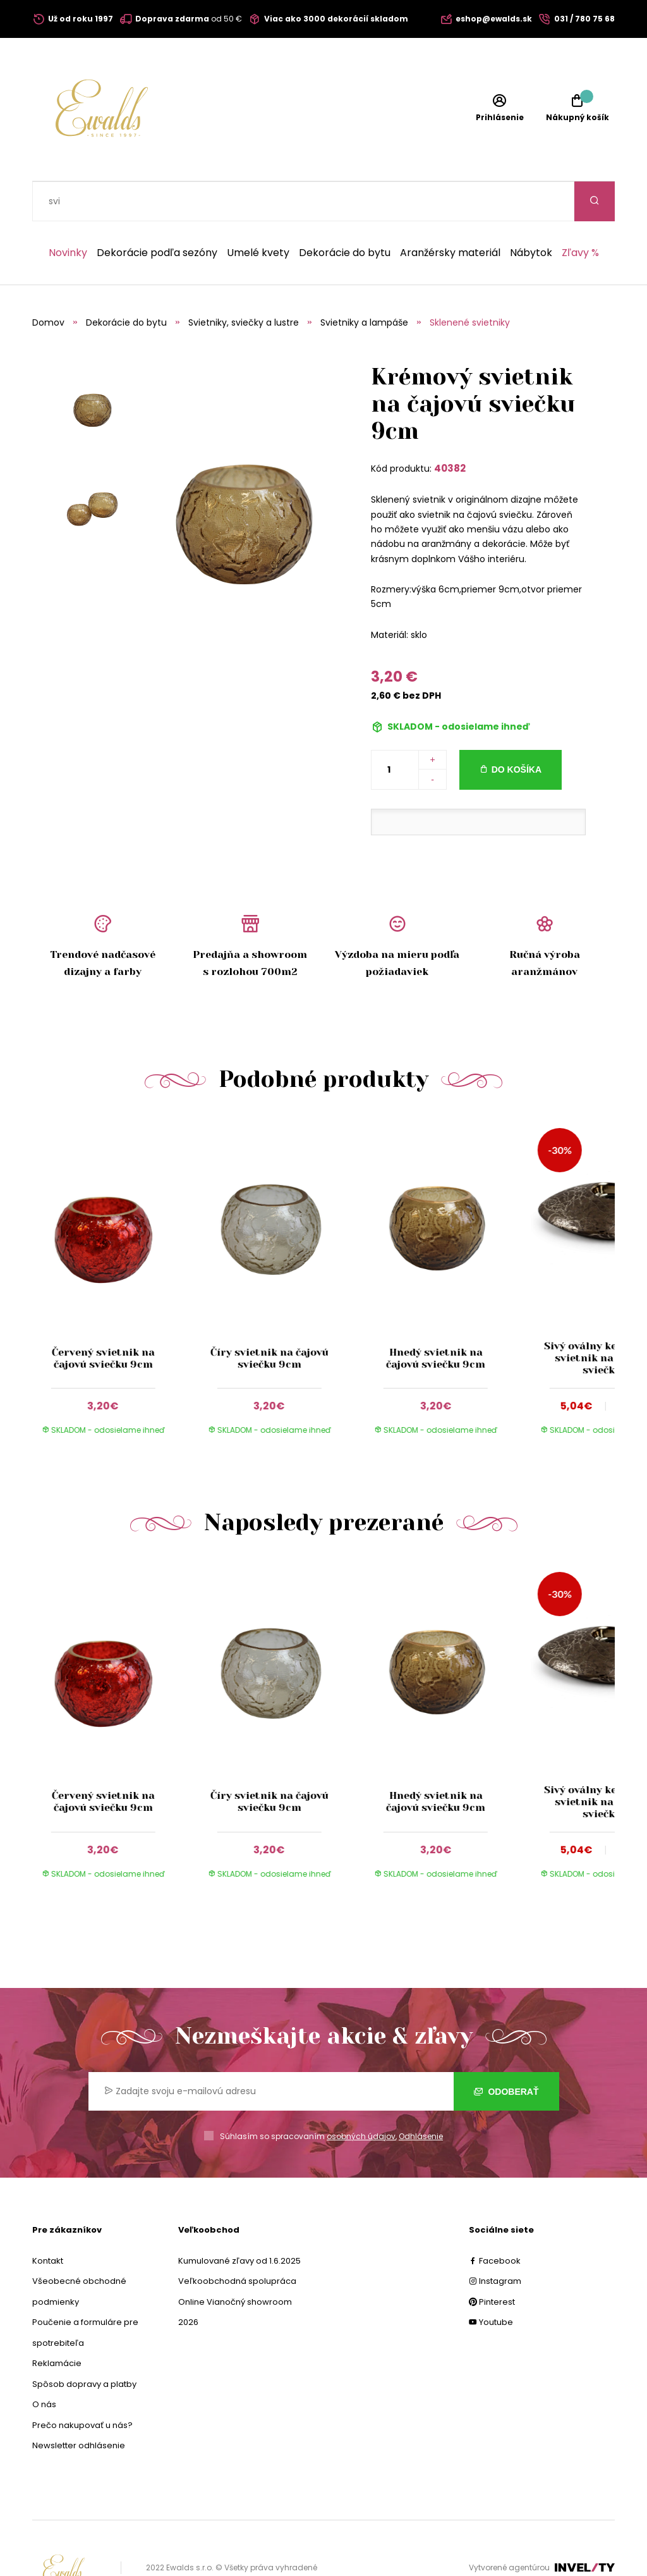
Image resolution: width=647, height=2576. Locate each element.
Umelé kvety (258, 213)
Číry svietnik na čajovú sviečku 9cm (269, 1318)
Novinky (68, 213)
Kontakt (47, 2221)
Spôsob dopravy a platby (84, 2344)
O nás (44, 2364)
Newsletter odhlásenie (78, 2406)
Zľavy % (580, 213)
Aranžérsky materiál (450, 213)
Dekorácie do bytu (344, 213)
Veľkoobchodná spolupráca (237, 2241)
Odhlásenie (421, 2096)
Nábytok (531, 213)
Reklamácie (57, 2323)
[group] (115, 1244)
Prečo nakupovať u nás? (82, 2385)
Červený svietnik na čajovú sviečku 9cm (102, 1318)
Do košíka (516, 730)
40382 (450, 428)
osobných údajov (361, 2096)
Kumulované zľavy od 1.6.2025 (239, 2221)
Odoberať (506, 2052)
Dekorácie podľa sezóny (157, 213)
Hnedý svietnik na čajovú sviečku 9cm (435, 1318)
